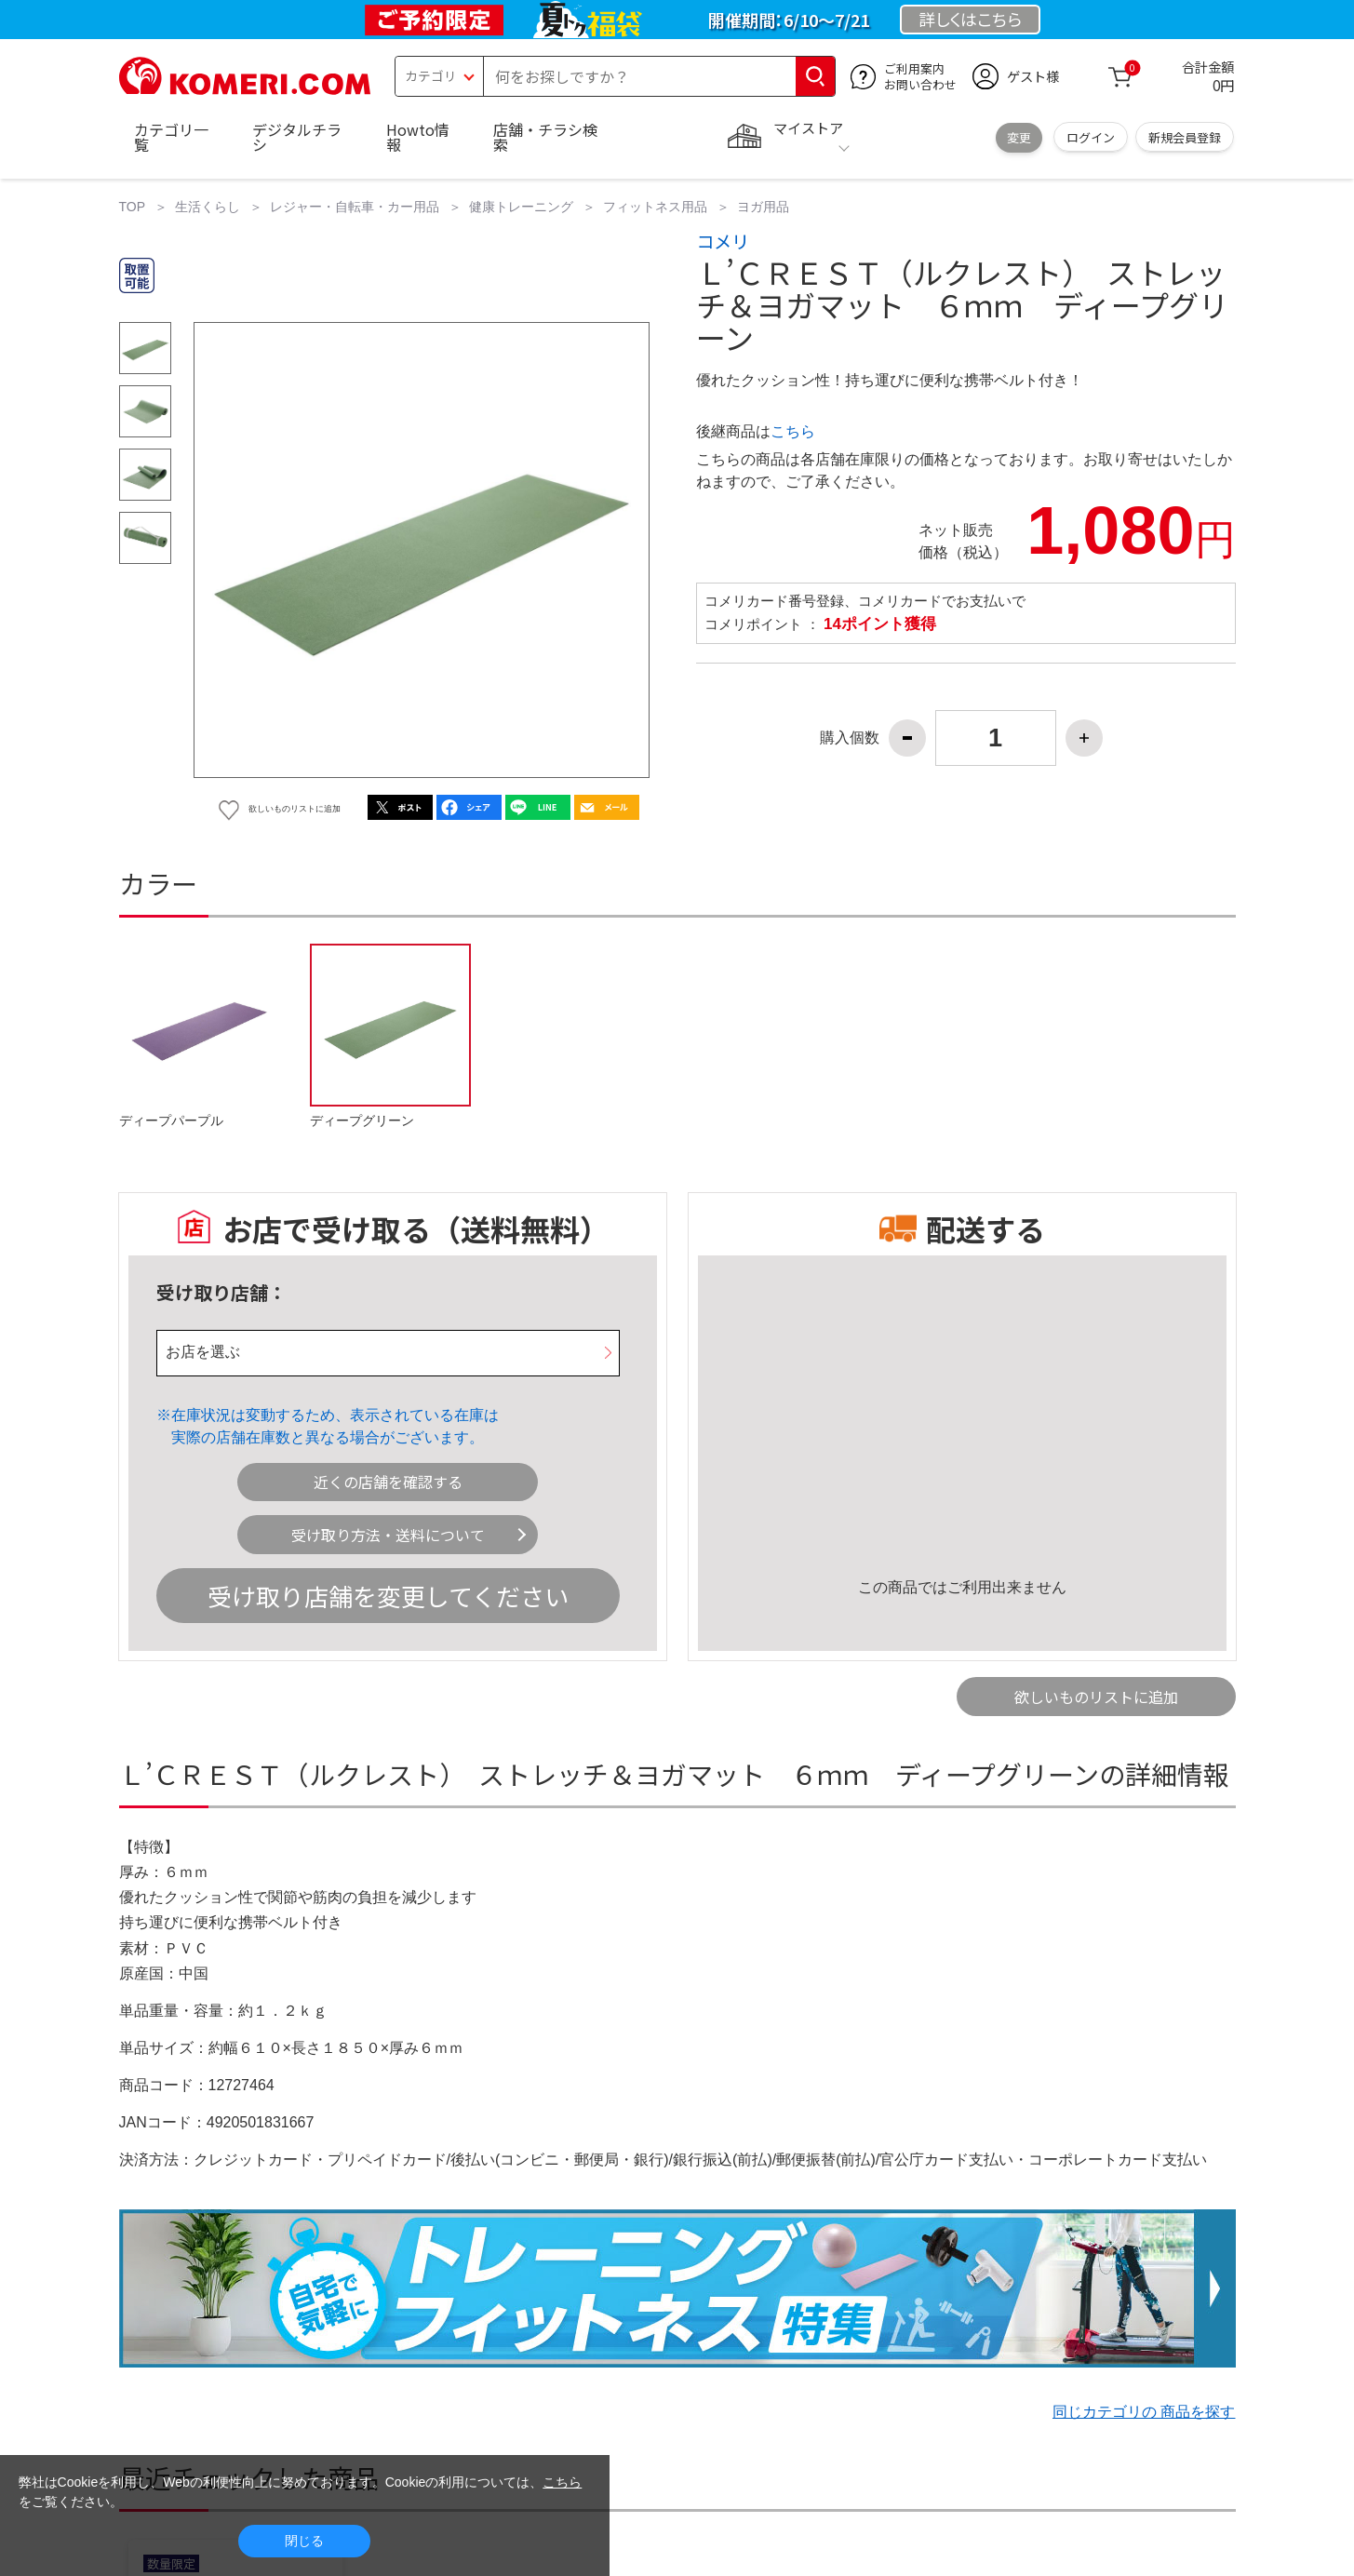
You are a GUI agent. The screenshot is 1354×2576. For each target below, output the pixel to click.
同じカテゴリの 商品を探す (1143, 2412)
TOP (132, 206)
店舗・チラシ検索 (545, 136)
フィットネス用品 (655, 206)
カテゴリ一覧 (171, 136)
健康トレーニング (521, 206)
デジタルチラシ (297, 136)
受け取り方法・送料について (388, 1534)
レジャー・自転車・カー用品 (354, 206)
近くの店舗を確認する (388, 1481)
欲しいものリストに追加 (1096, 1696)
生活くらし (207, 206)
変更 (1019, 137)
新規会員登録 (1184, 137)
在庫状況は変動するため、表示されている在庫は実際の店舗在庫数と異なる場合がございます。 (335, 1426)
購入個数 (849, 738)
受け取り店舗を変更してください (388, 1595)
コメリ (722, 241)
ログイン (1090, 137)
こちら (793, 431)
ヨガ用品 (763, 206)
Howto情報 (417, 136)
